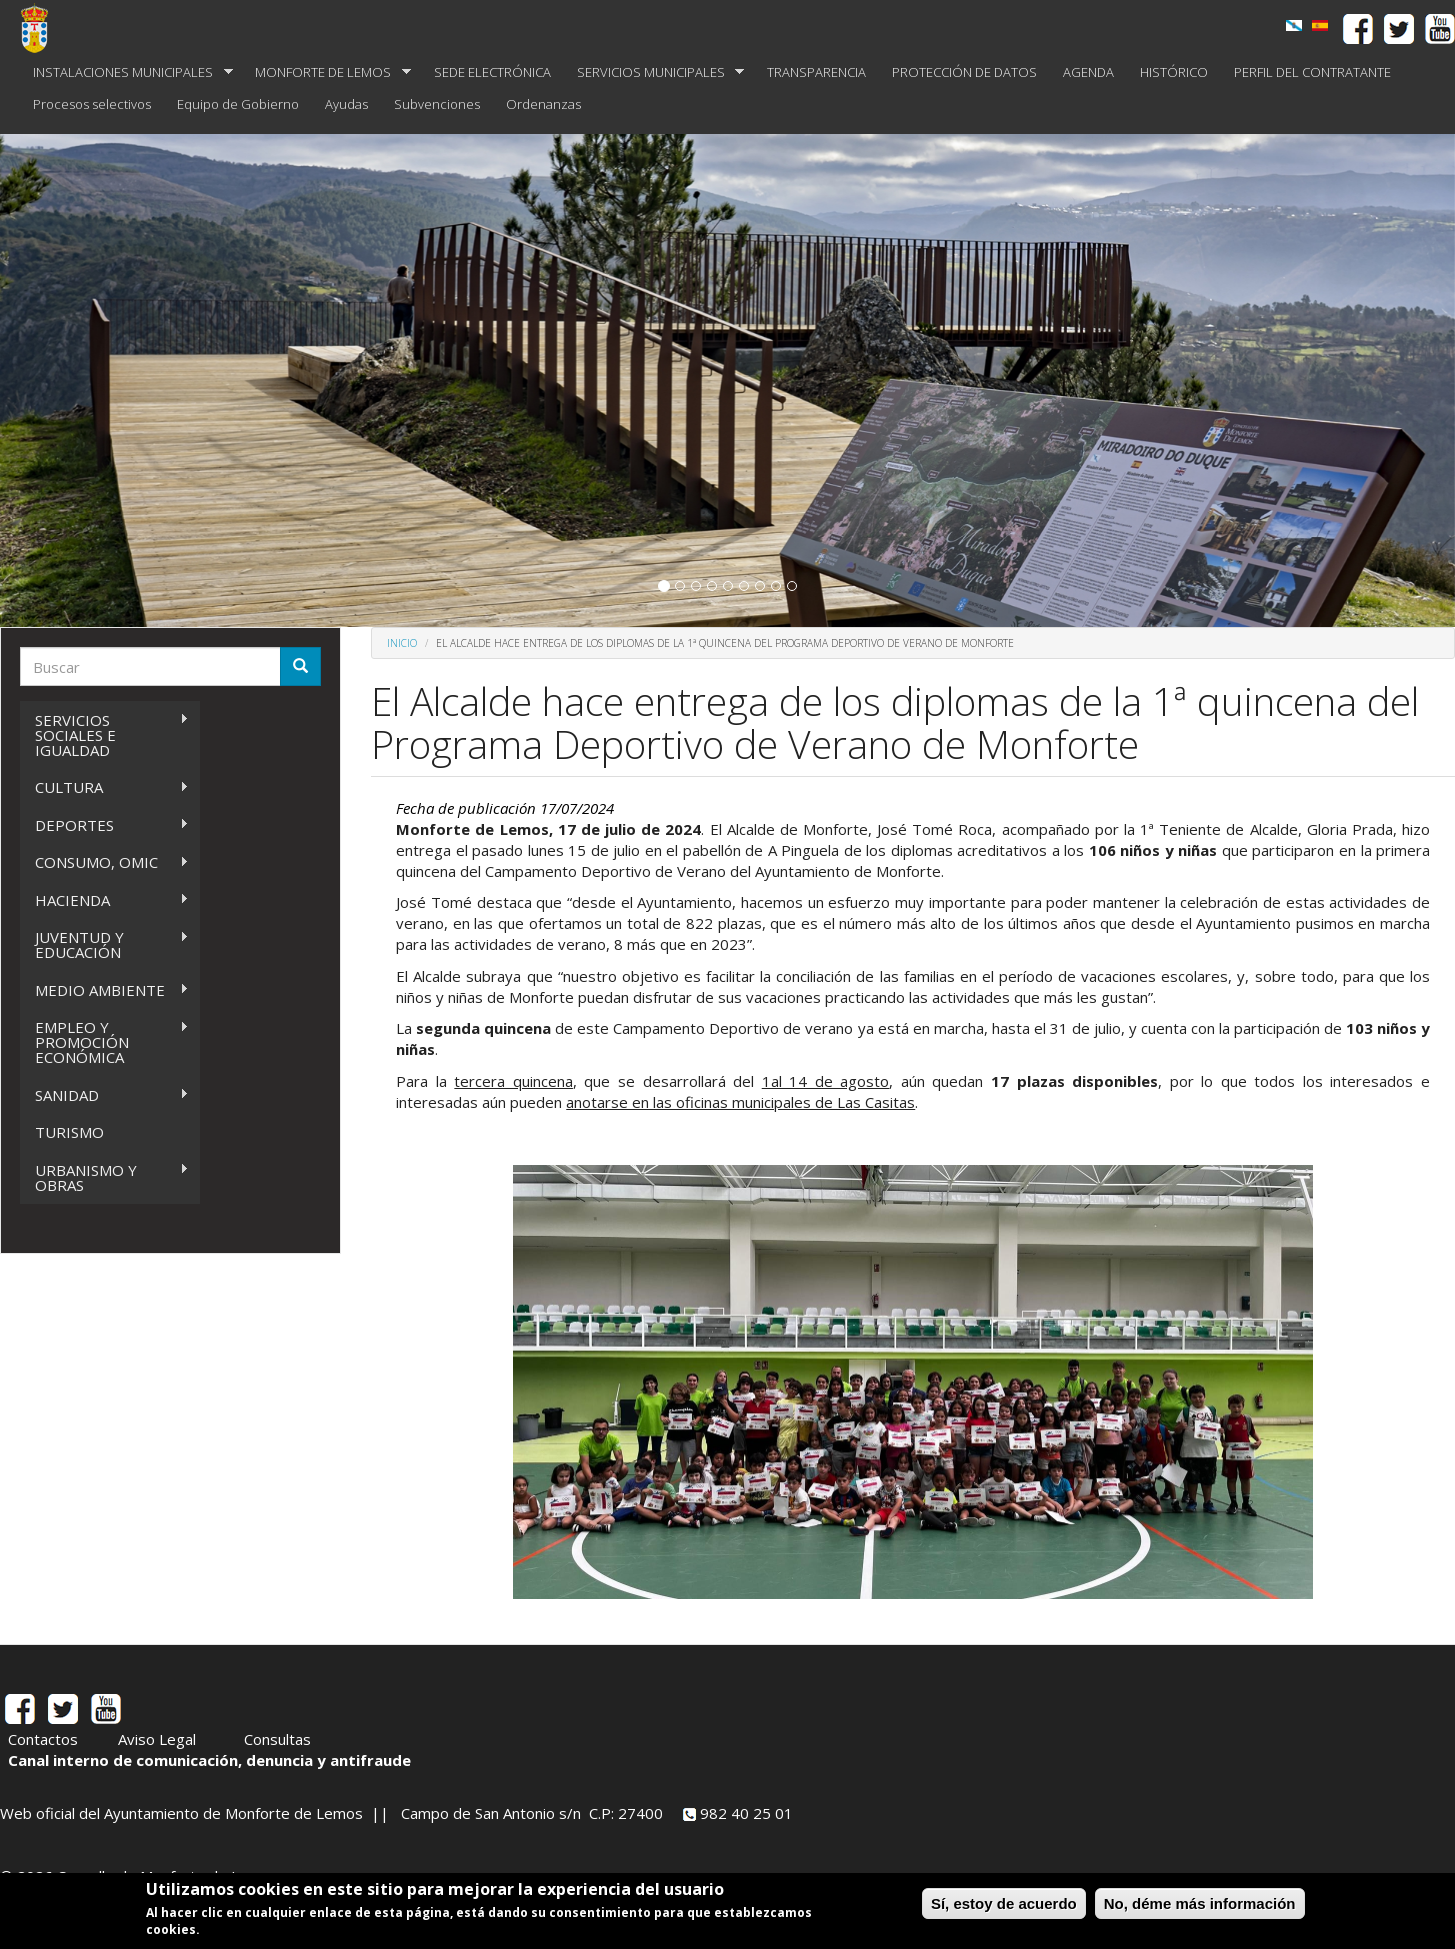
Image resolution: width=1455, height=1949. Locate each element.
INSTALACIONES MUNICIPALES (126, 72)
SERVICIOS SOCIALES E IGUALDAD (104, 735)
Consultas (277, 1739)
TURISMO (69, 1132)
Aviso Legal (157, 1739)
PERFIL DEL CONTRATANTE (1312, 72)
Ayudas (346, 104)
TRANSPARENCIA (816, 72)
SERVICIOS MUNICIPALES (654, 72)
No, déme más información (1200, 1903)
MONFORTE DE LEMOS (326, 72)
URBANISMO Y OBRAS (104, 1177)
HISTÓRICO (1174, 72)
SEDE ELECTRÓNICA (492, 72)
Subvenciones (437, 104)
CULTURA (104, 787)
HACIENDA (104, 900)
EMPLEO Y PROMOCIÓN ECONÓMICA (104, 1042)
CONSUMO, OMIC (104, 862)
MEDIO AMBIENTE (104, 990)
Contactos (43, 1739)
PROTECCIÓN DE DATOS (964, 72)
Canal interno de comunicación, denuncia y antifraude (209, 1760)
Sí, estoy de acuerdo (1004, 1903)
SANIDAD (104, 1095)
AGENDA (1088, 72)
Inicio (402, 643)
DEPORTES (104, 825)
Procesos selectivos (92, 104)
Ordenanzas (543, 104)
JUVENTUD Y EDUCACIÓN (104, 944)
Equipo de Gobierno (238, 104)
